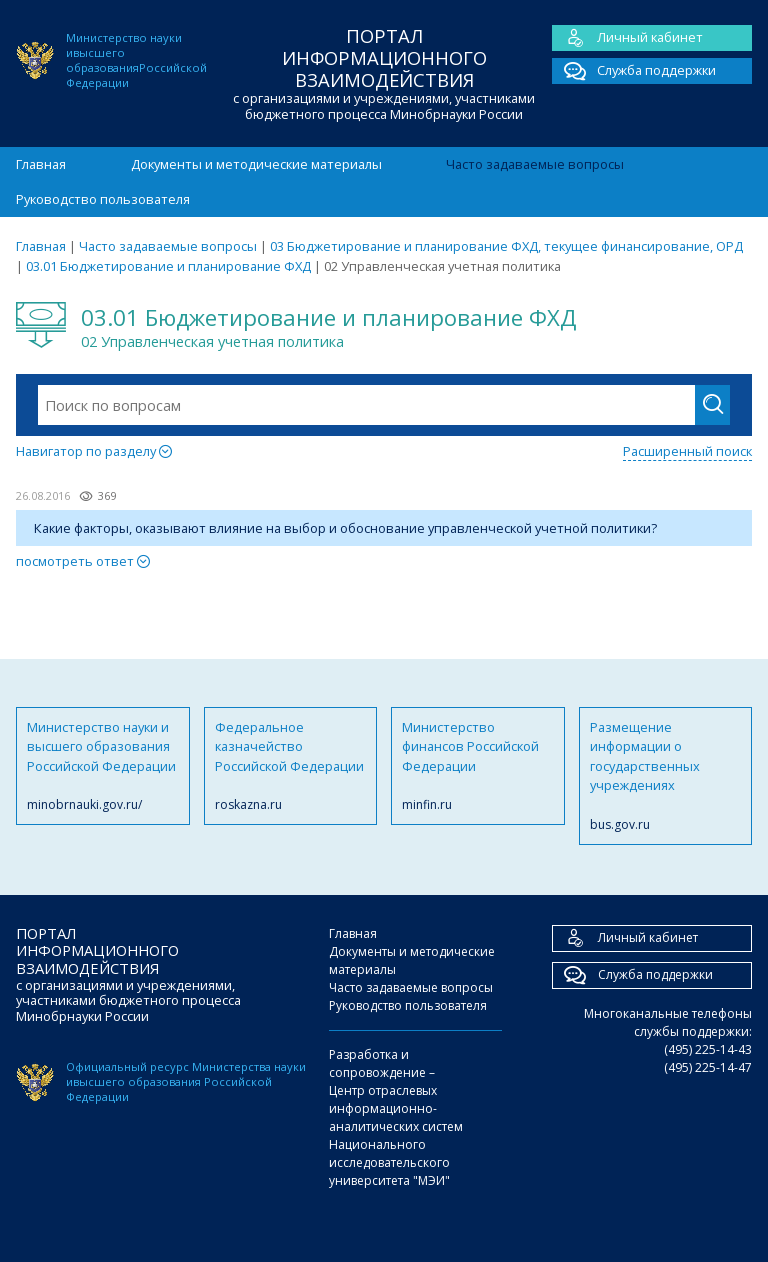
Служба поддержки (634, 71)
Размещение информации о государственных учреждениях (666, 776)
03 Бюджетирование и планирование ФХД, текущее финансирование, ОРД (506, 246)
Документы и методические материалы (256, 164)
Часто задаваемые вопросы (535, 164)
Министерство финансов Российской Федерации (478, 766)
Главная (41, 164)
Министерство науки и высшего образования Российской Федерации (103, 766)
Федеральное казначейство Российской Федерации (291, 766)
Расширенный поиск (687, 451)
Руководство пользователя (103, 199)
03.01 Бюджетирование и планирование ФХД (168, 266)
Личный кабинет (627, 38)
